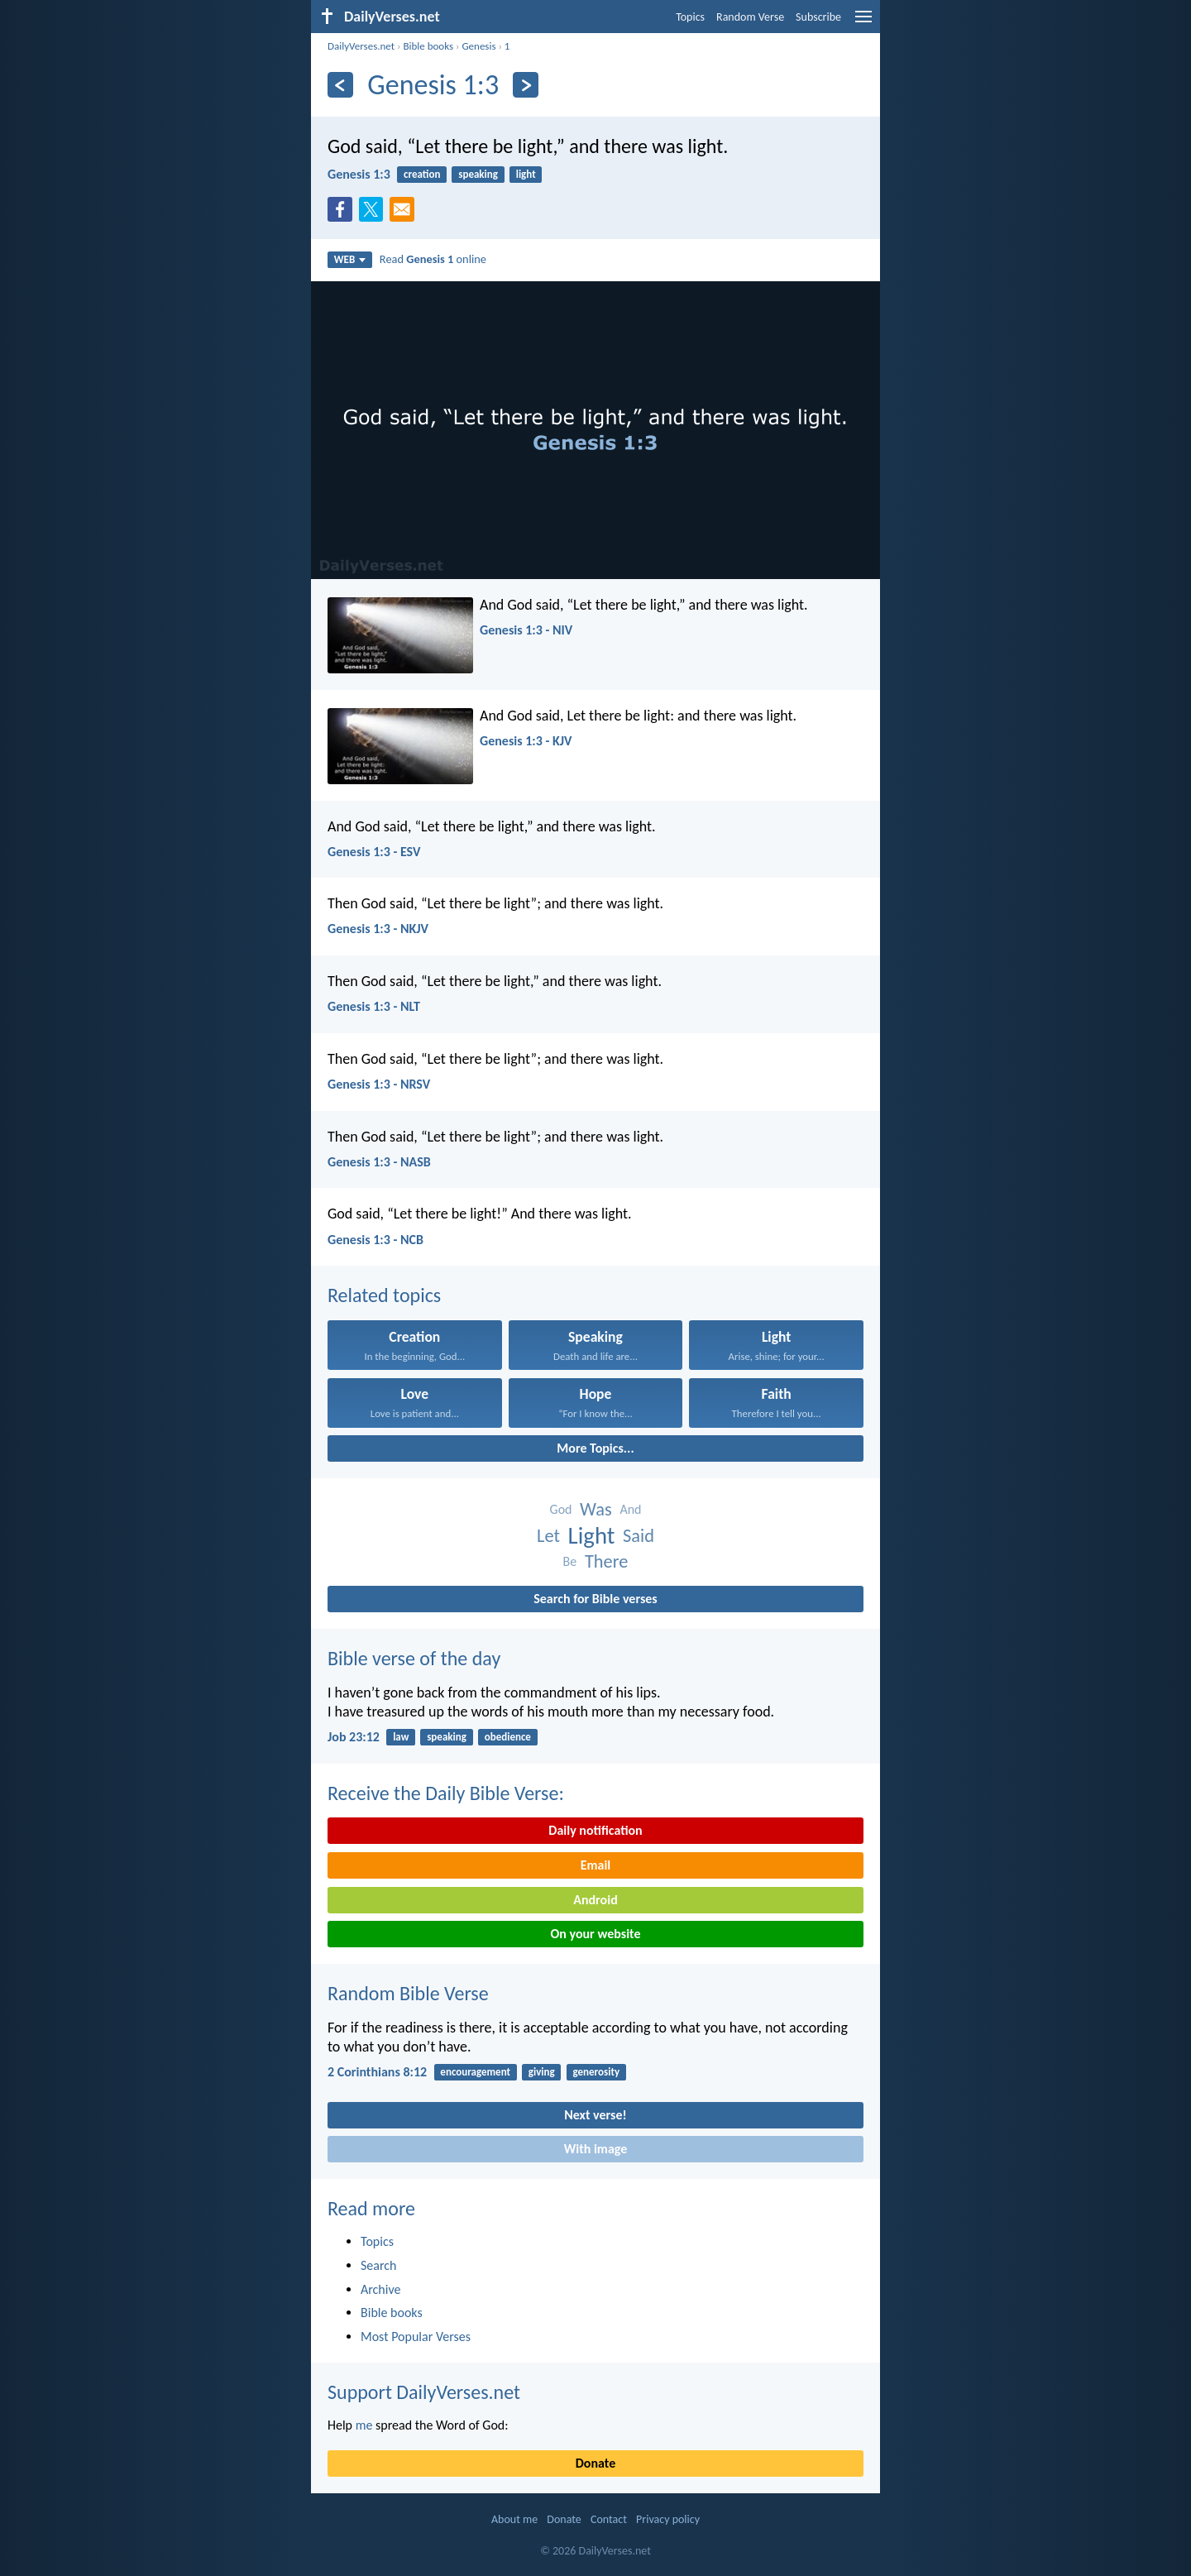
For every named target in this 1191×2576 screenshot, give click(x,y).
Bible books (428, 46)
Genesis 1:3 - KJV (526, 741)
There (606, 1561)
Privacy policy (668, 2519)
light (526, 174)
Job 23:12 (354, 1737)
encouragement (475, 2072)
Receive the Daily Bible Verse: (446, 1793)
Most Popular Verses (416, 2336)
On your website (596, 1934)
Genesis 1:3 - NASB (379, 1162)
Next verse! (595, 2115)
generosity (596, 2072)
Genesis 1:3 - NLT (374, 1006)
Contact (609, 2519)
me (364, 2425)
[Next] (525, 85)
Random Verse (750, 17)
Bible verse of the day (414, 1658)
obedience (508, 1737)
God (561, 1509)
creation (422, 174)
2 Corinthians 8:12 (377, 2072)
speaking (478, 174)
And (630, 1509)
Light (591, 1535)
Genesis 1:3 (359, 174)
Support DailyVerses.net (424, 2392)
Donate (595, 2463)
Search (379, 2265)
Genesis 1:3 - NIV (526, 630)
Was (596, 1509)
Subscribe (818, 17)
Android (595, 1900)
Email (596, 1865)
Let (548, 1536)
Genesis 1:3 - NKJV (378, 928)
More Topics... (595, 1448)
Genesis (478, 46)
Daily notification (595, 1830)
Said (638, 1536)
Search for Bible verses (595, 1598)
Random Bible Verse (408, 1993)
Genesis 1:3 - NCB (375, 1239)
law (401, 1737)
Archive (380, 2289)
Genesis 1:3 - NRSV (379, 1084)
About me (514, 2519)
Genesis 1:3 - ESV (374, 851)
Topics (690, 17)
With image (596, 2149)
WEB (350, 259)
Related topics (384, 1295)
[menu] (863, 22)
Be (570, 1561)
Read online (433, 258)
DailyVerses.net (361, 46)
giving (542, 2072)
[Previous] (340, 85)
